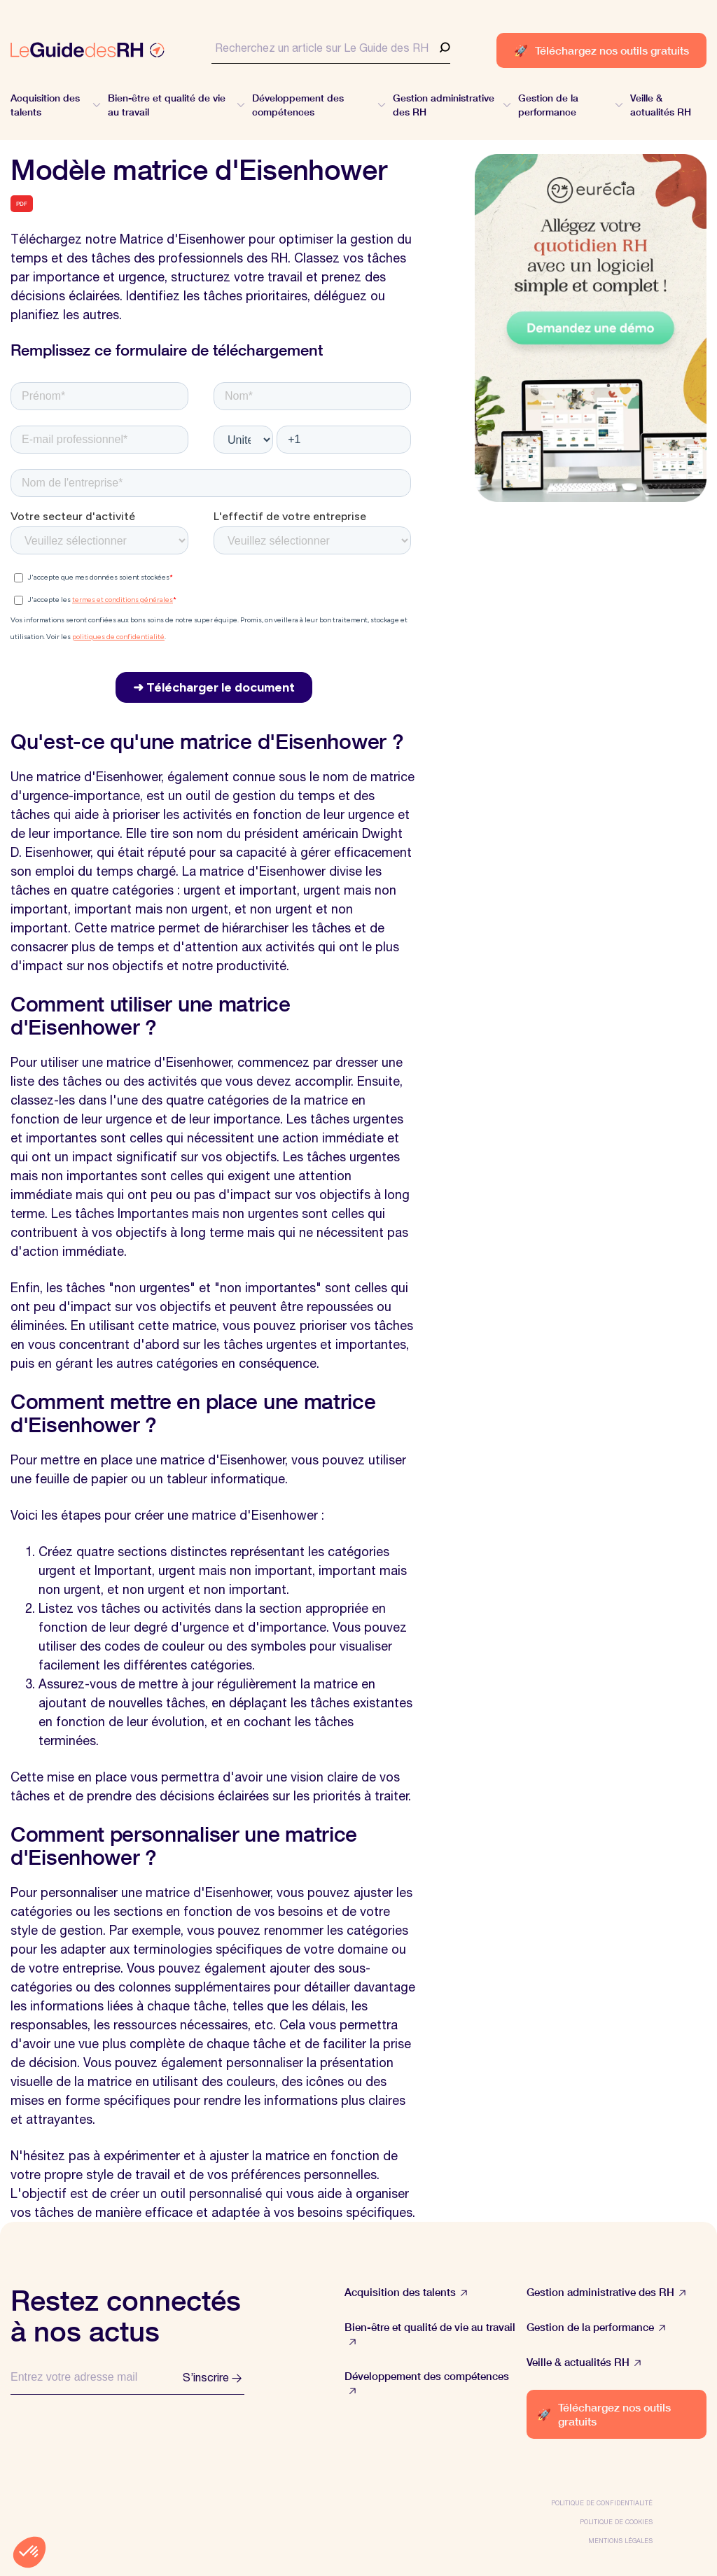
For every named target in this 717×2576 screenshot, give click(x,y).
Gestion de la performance (596, 2327)
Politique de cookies (616, 2522)
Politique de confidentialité (602, 2503)
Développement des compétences (426, 2383)
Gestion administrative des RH (606, 2292)
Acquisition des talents (406, 2292)
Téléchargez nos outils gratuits (601, 50)
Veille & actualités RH (584, 2362)
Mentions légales (620, 2540)
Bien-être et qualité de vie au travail (429, 2334)
